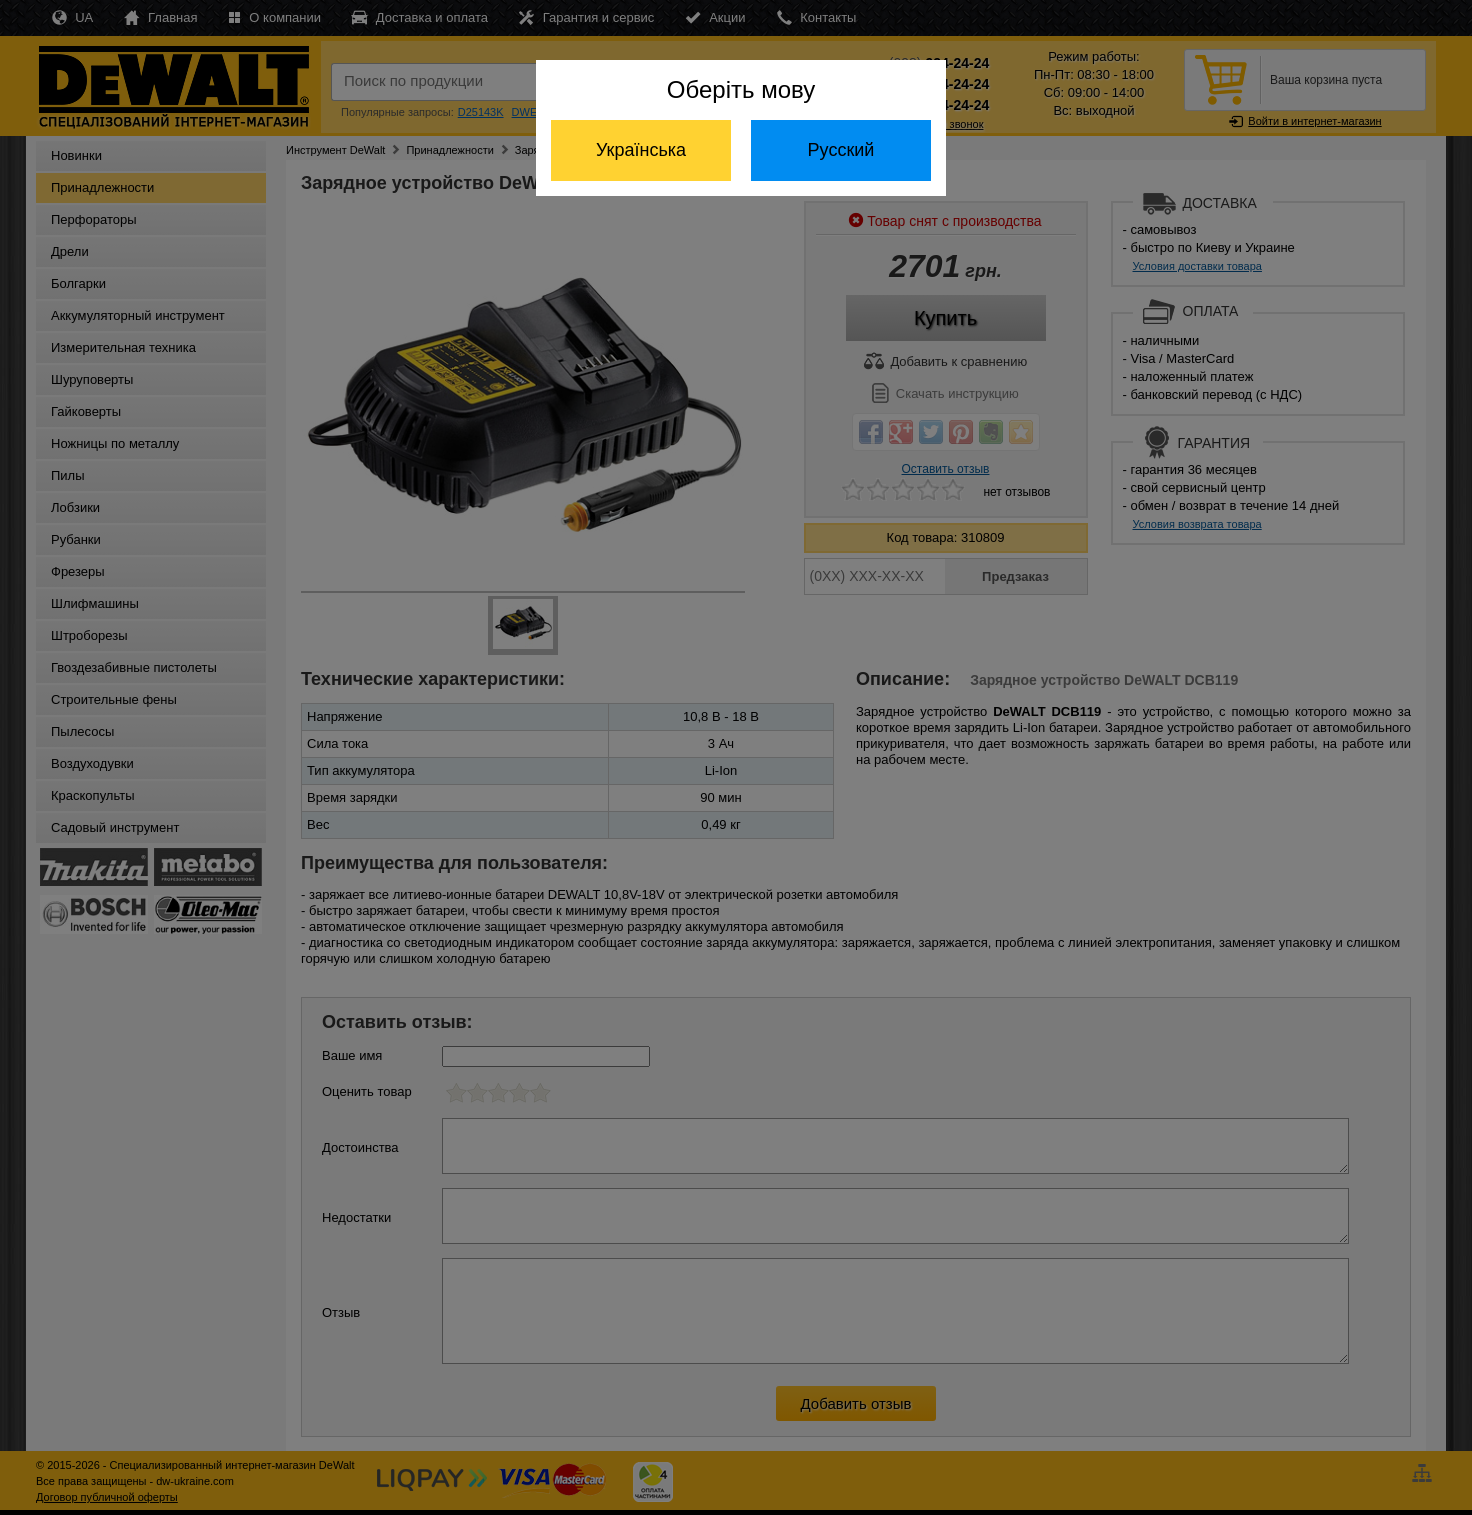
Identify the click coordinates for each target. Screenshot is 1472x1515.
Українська (641, 150)
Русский (841, 150)
